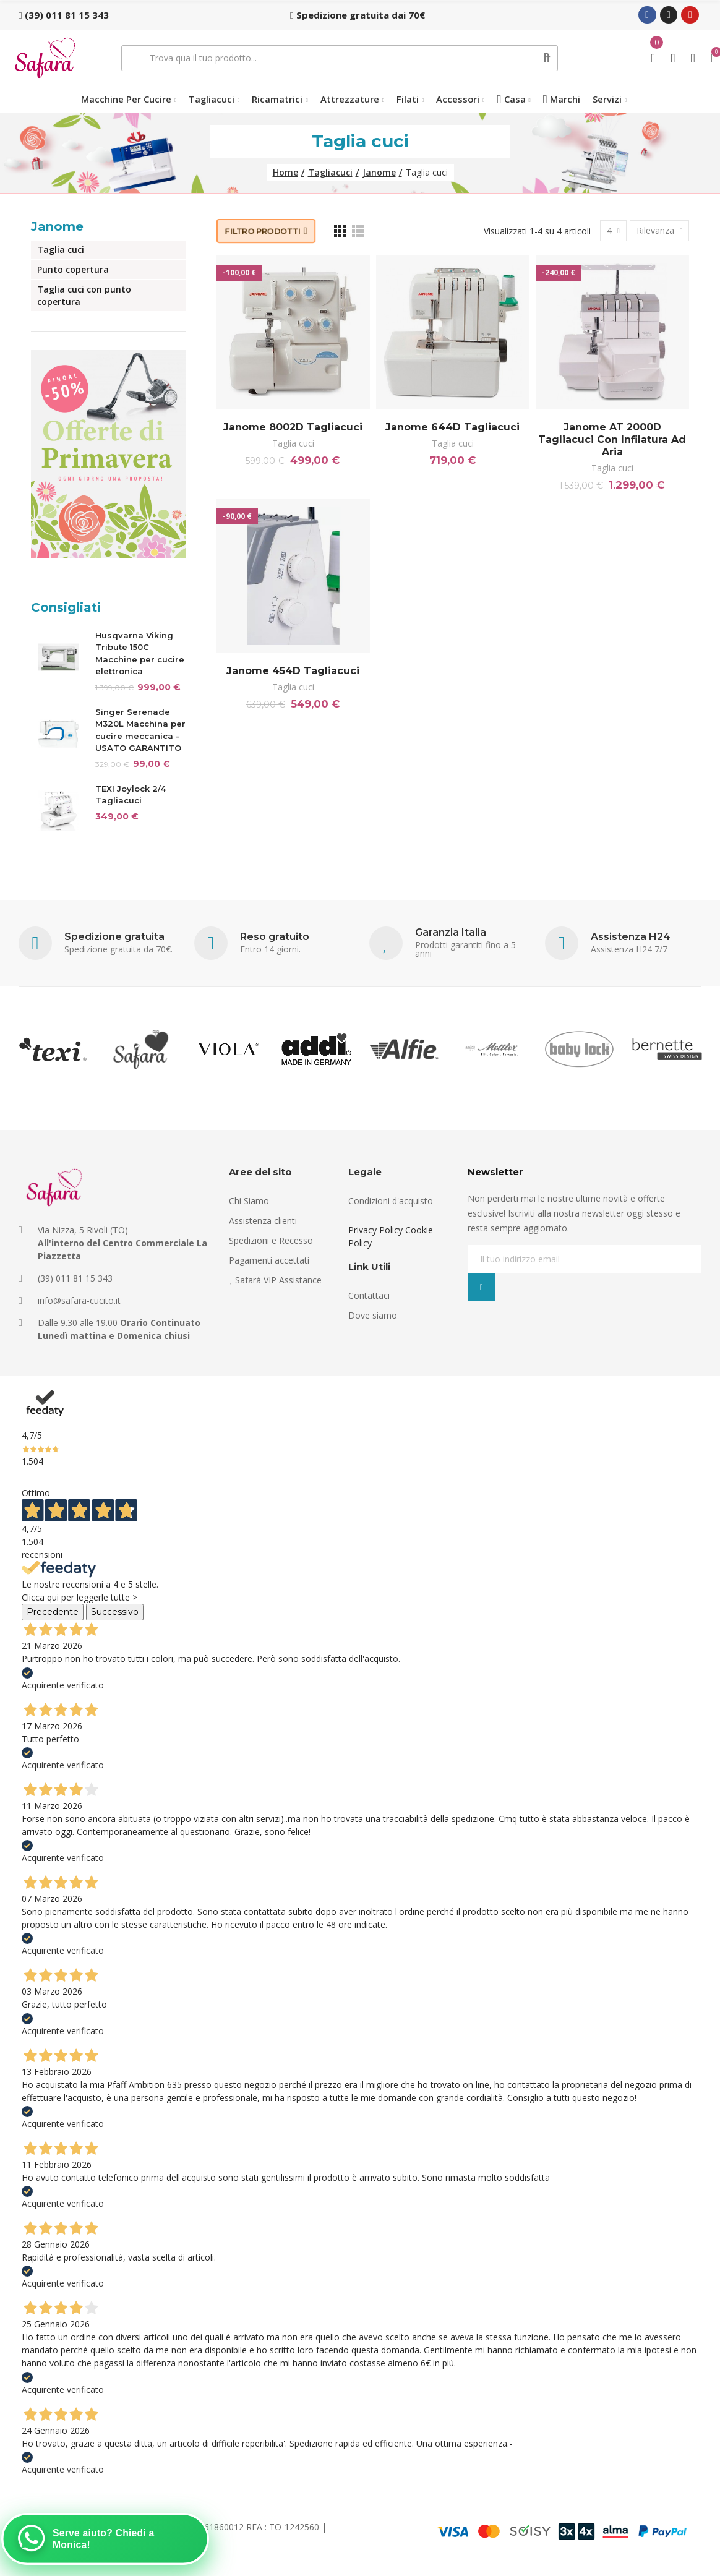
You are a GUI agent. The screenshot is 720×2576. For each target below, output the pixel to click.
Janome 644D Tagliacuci (452, 427)
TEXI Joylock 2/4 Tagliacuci (130, 795)
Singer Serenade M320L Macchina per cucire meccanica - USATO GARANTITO (140, 730)
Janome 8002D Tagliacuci (292, 427)
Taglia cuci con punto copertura (84, 295)
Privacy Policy (375, 1230)
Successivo (115, 1611)
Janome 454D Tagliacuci (292, 671)
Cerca (547, 58)
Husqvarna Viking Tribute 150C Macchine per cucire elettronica (139, 653)
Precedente (53, 1611)
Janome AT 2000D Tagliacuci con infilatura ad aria (612, 439)
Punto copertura (73, 269)
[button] (64, 15)
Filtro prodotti (263, 231)
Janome (57, 226)
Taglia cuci (293, 443)
